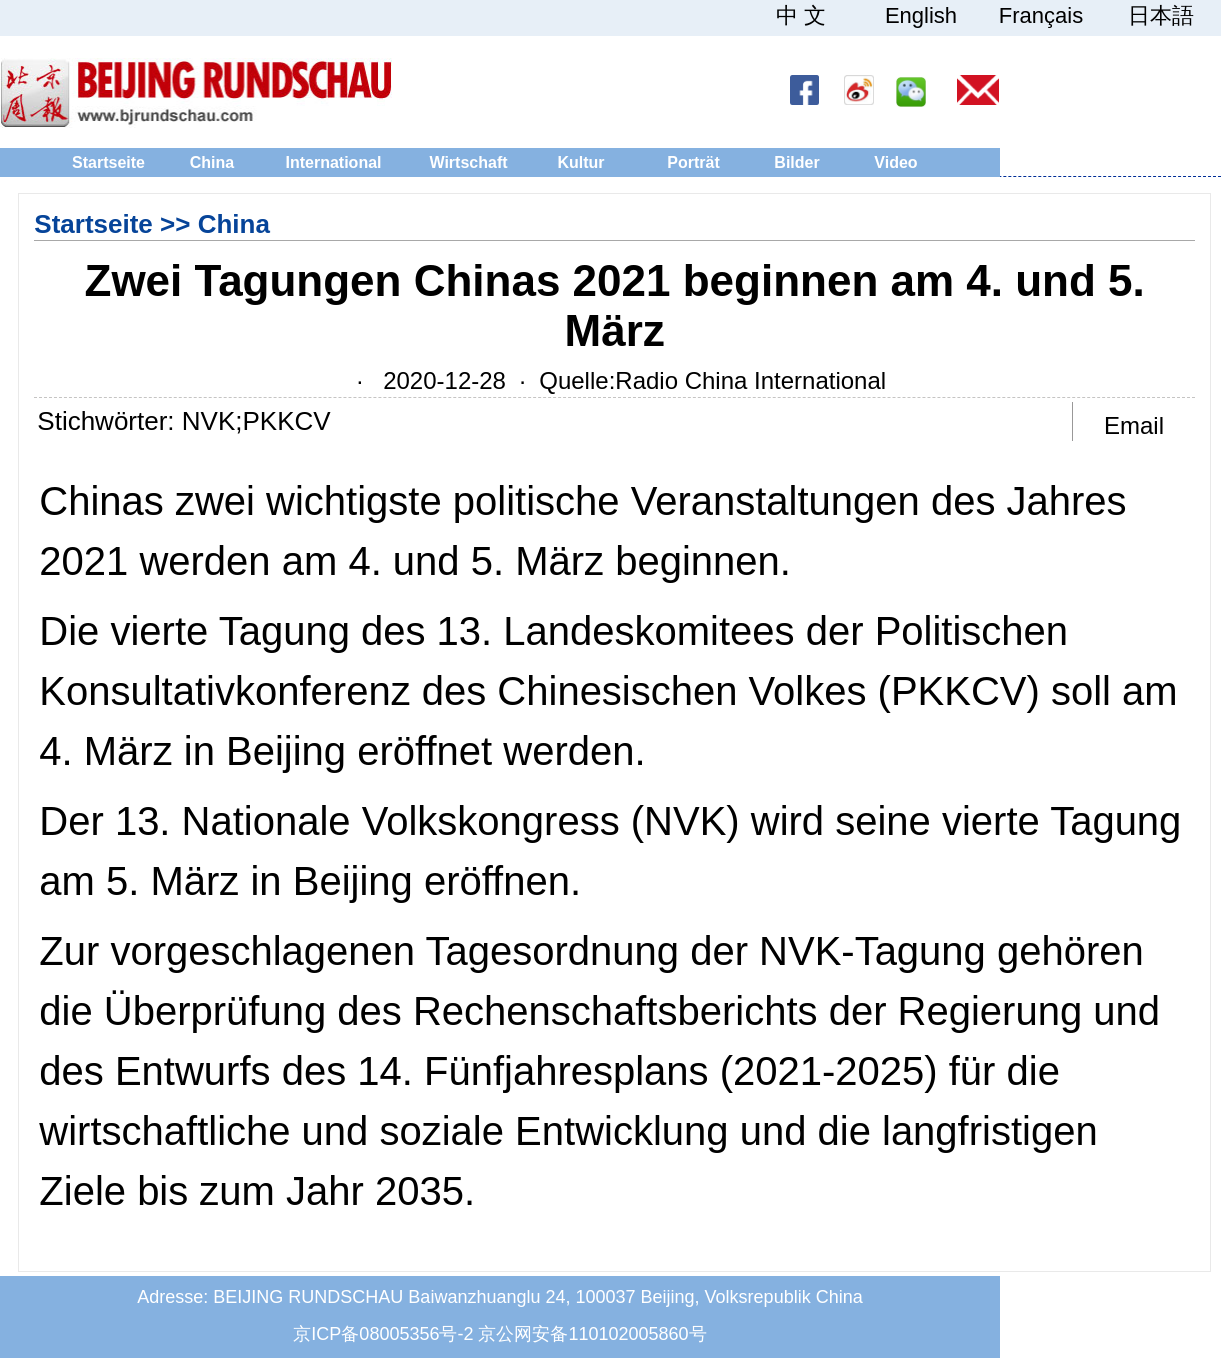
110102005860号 (637, 1334)
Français (1041, 16)
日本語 (1161, 16)
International (333, 162)
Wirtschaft (468, 162)
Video (895, 162)
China (212, 162)
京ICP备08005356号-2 (383, 1334)
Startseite (108, 162)
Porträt (693, 162)
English (921, 16)
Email (1134, 425)
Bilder (796, 162)
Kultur (580, 162)
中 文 (801, 16)
